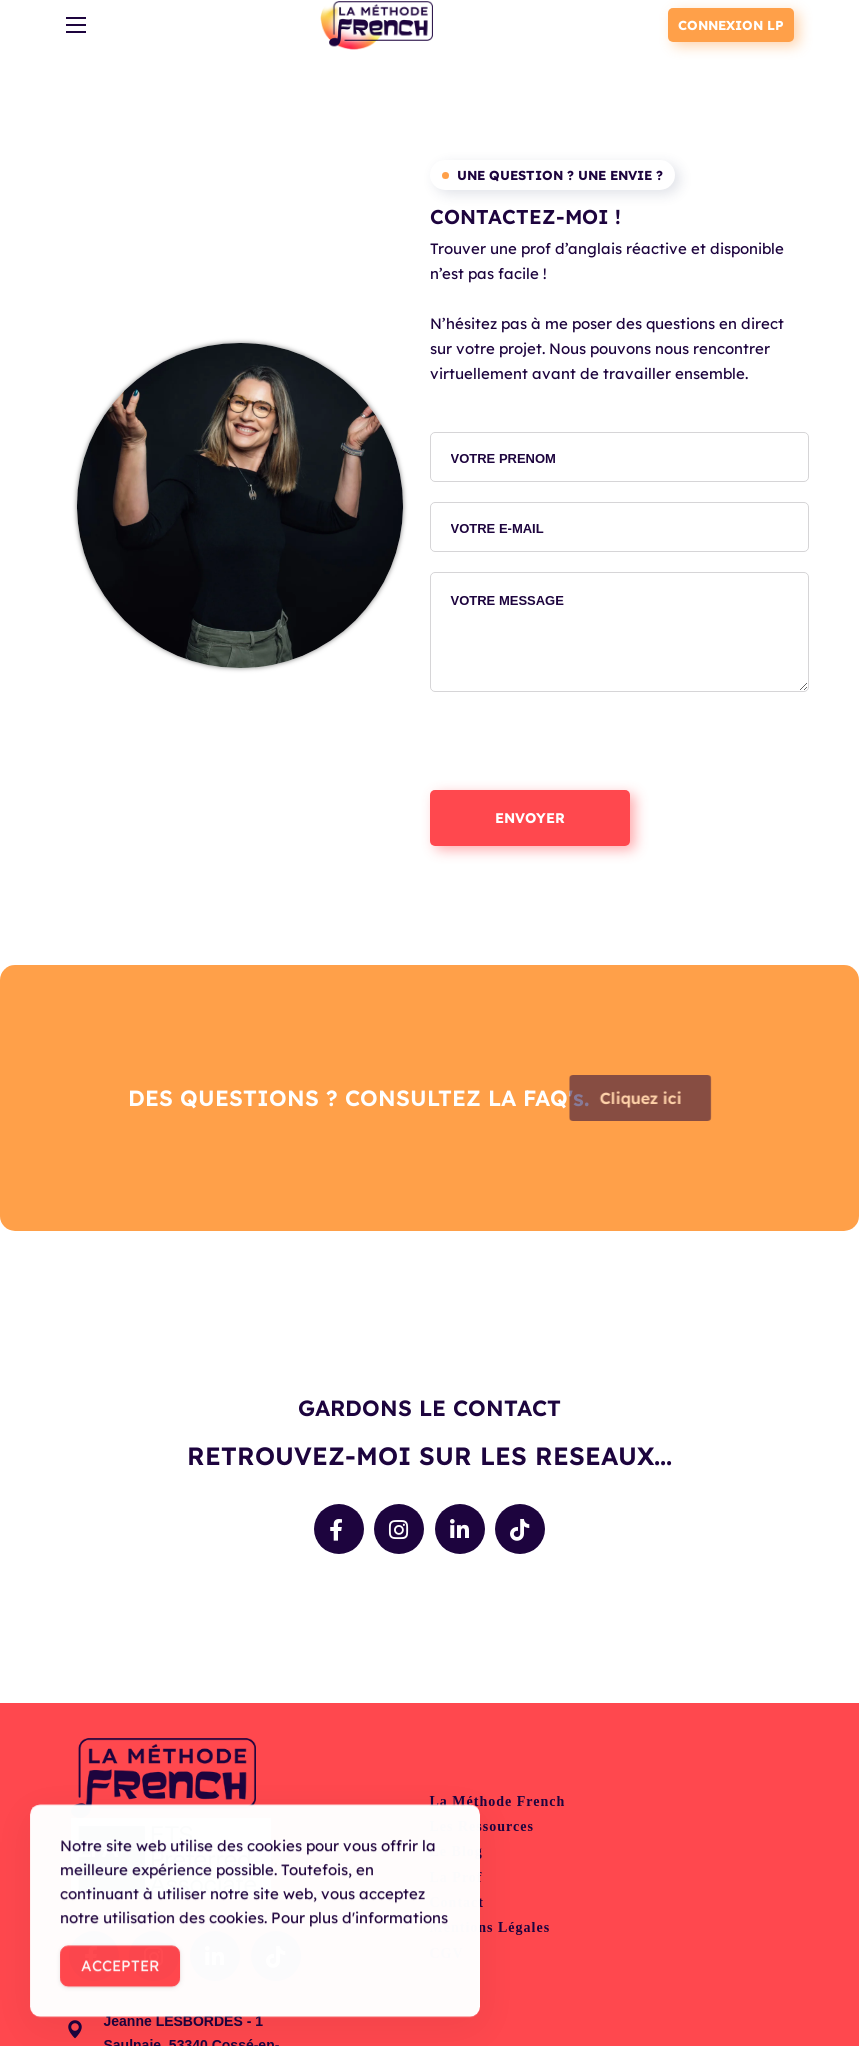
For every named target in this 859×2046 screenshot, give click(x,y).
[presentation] (582, 751)
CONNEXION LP (731, 25)
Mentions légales (490, 1927)
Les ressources (482, 1826)
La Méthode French (498, 1801)
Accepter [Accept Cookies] (120, 1974)
